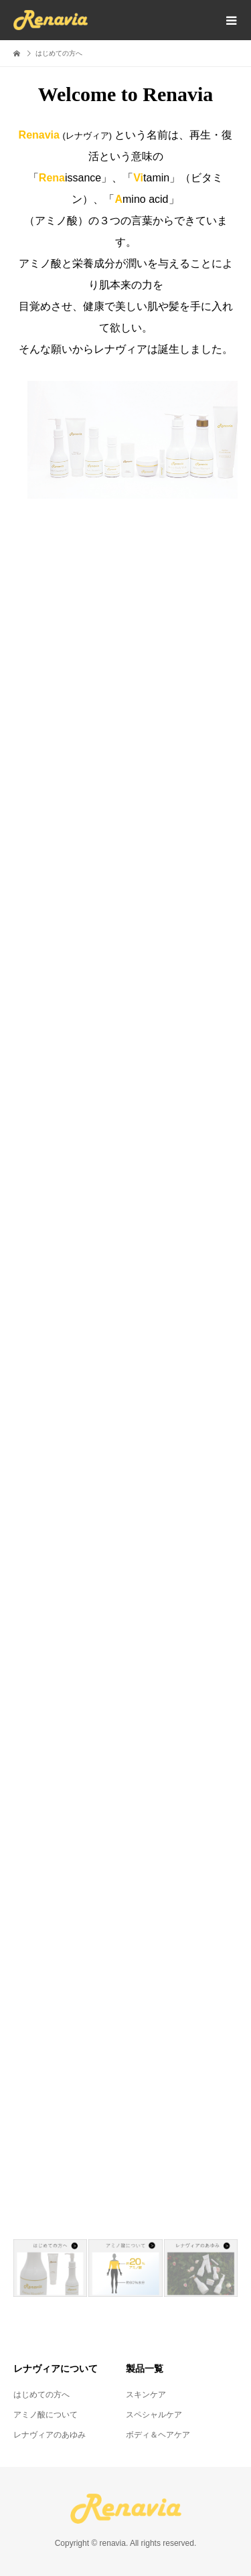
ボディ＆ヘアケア (158, 2434)
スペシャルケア (154, 2414)
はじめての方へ (41, 2394)
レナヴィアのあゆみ (49, 2434)
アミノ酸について (45, 2414)
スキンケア (146, 2394)
